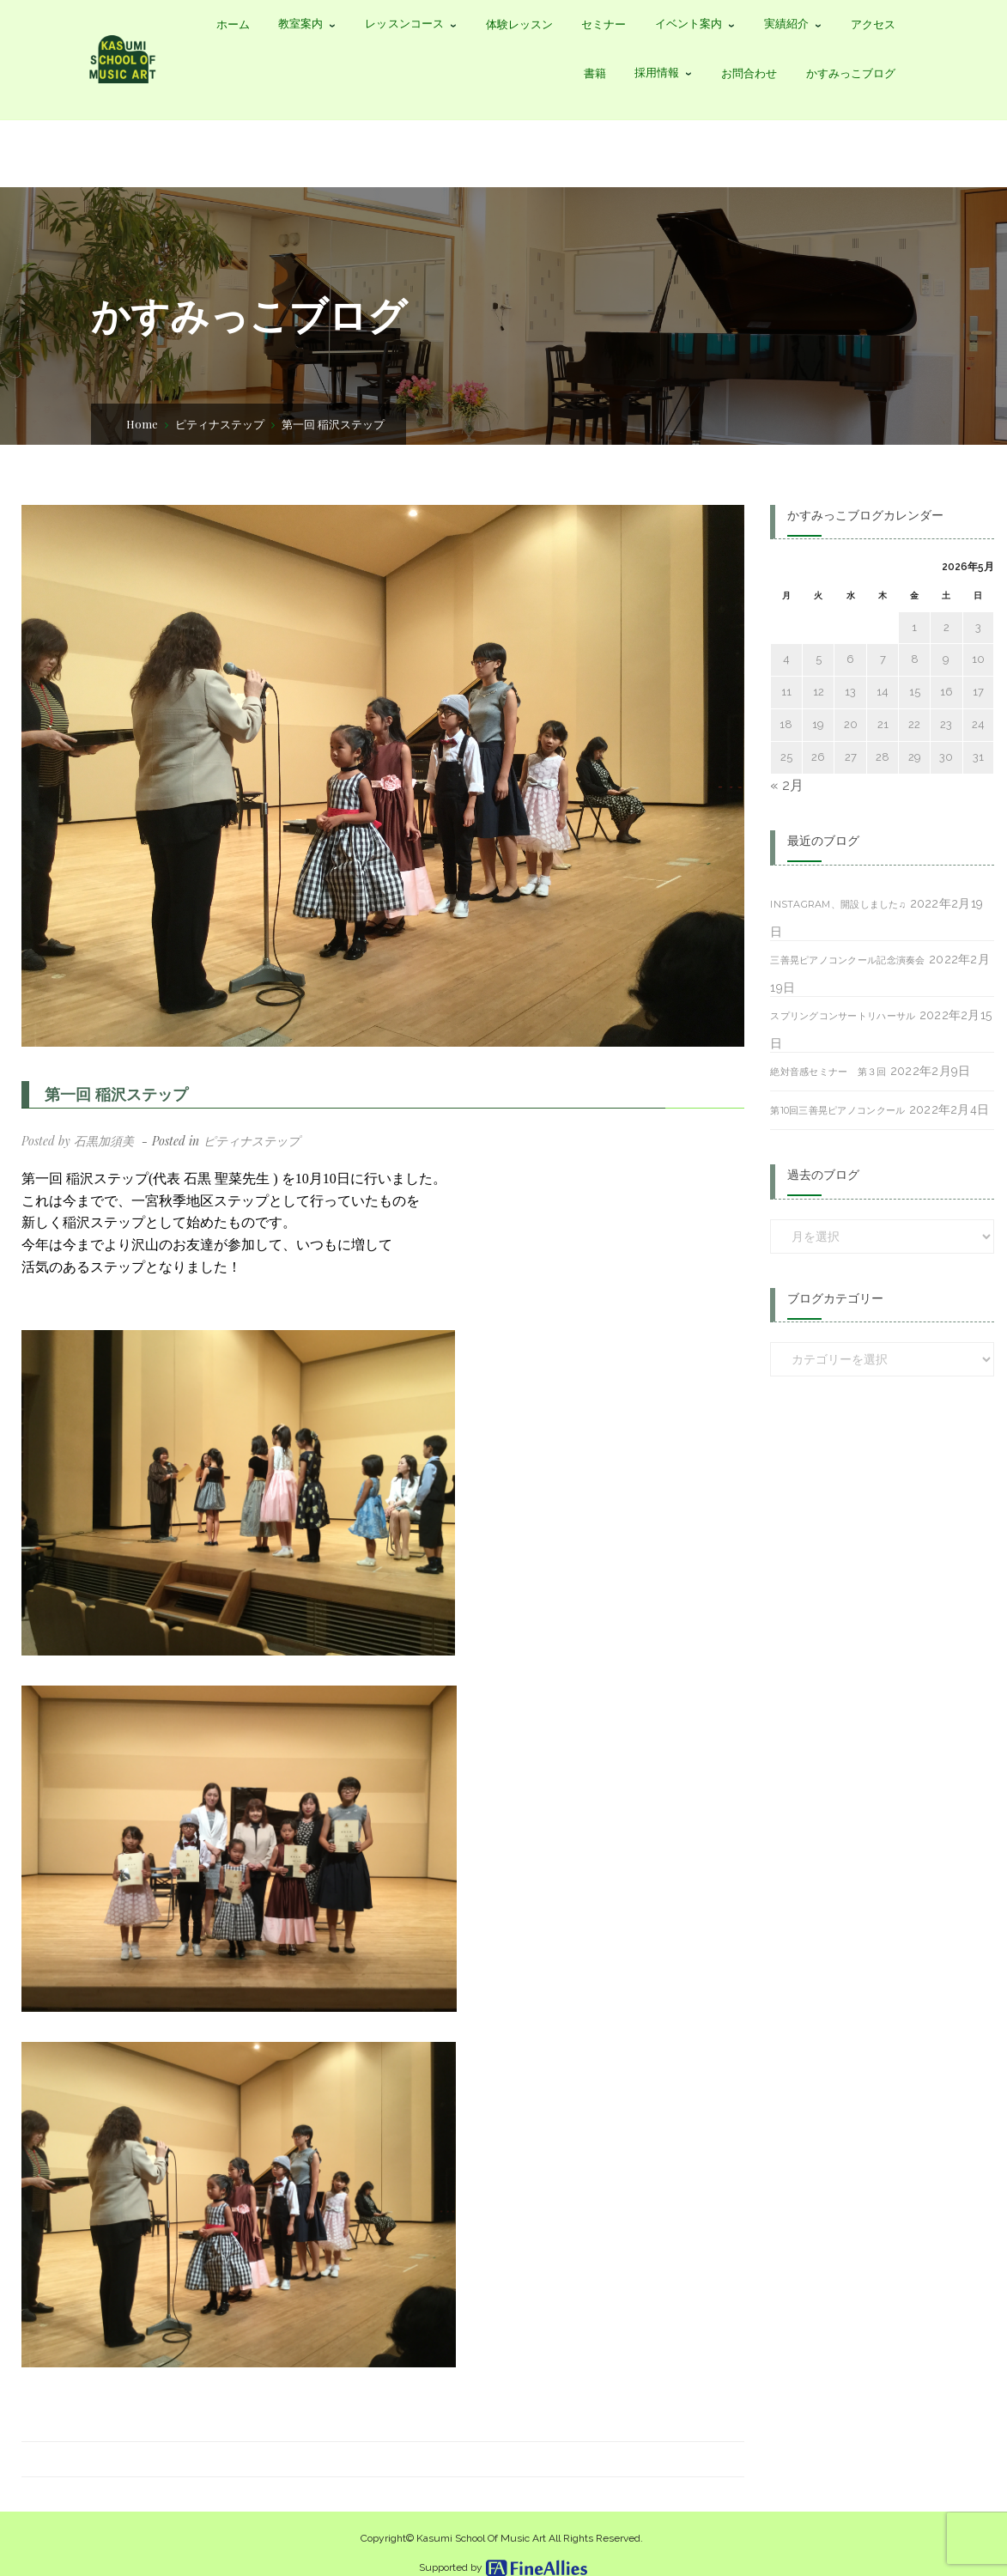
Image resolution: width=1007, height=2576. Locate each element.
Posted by (77, 1141)
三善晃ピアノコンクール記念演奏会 (847, 960)
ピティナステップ (219, 423)
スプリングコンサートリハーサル (842, 1016)
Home (142, 423)
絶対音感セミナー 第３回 (828, 1072)
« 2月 (787, 785)
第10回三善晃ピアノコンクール (837, 1110)
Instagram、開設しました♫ (838, 904)
